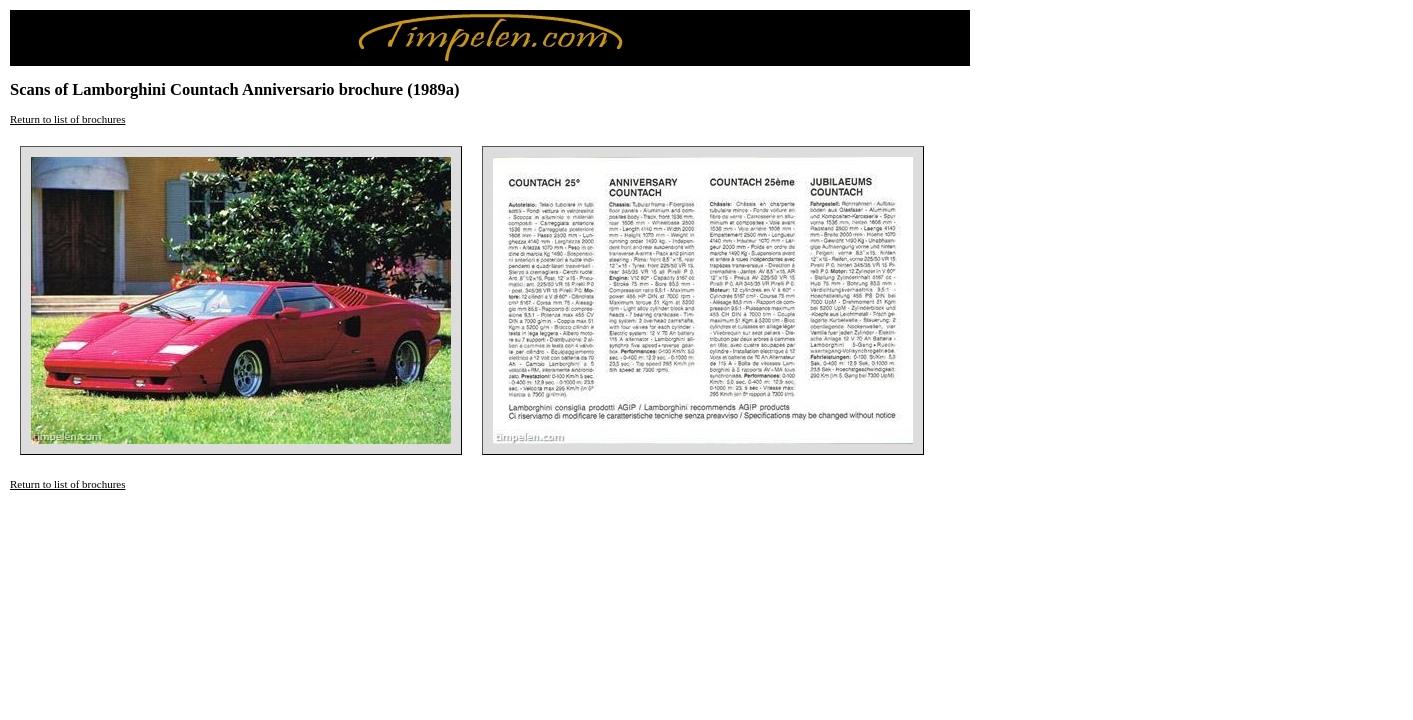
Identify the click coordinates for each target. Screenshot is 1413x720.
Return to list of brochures (67, 119)
